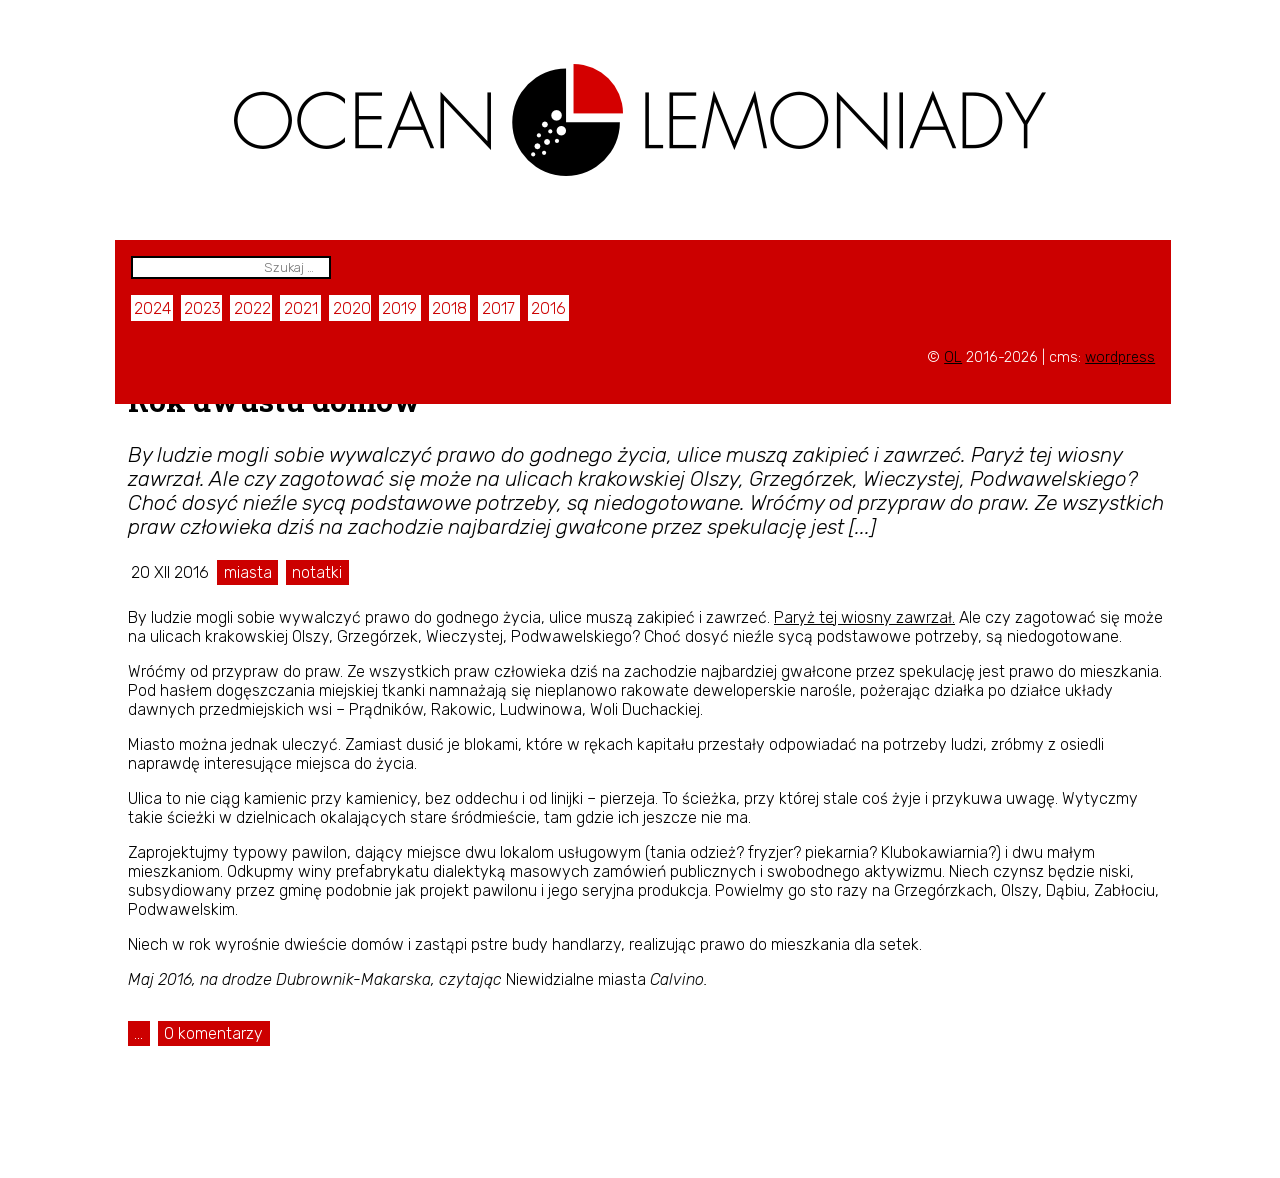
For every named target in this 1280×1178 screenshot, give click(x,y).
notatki (317, 572)
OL (953, 357)
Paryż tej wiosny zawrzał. (864, 617)
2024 (152, 308)
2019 (399, 308)
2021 (301, 308)
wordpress (1120, 357)
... (138, 1033)
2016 (548, 308)
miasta (248, 572)
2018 (449, 308)
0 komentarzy (213, 1033)
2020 (352, 308)
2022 (252, 308)
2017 (498, 308)
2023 (202, 308)
